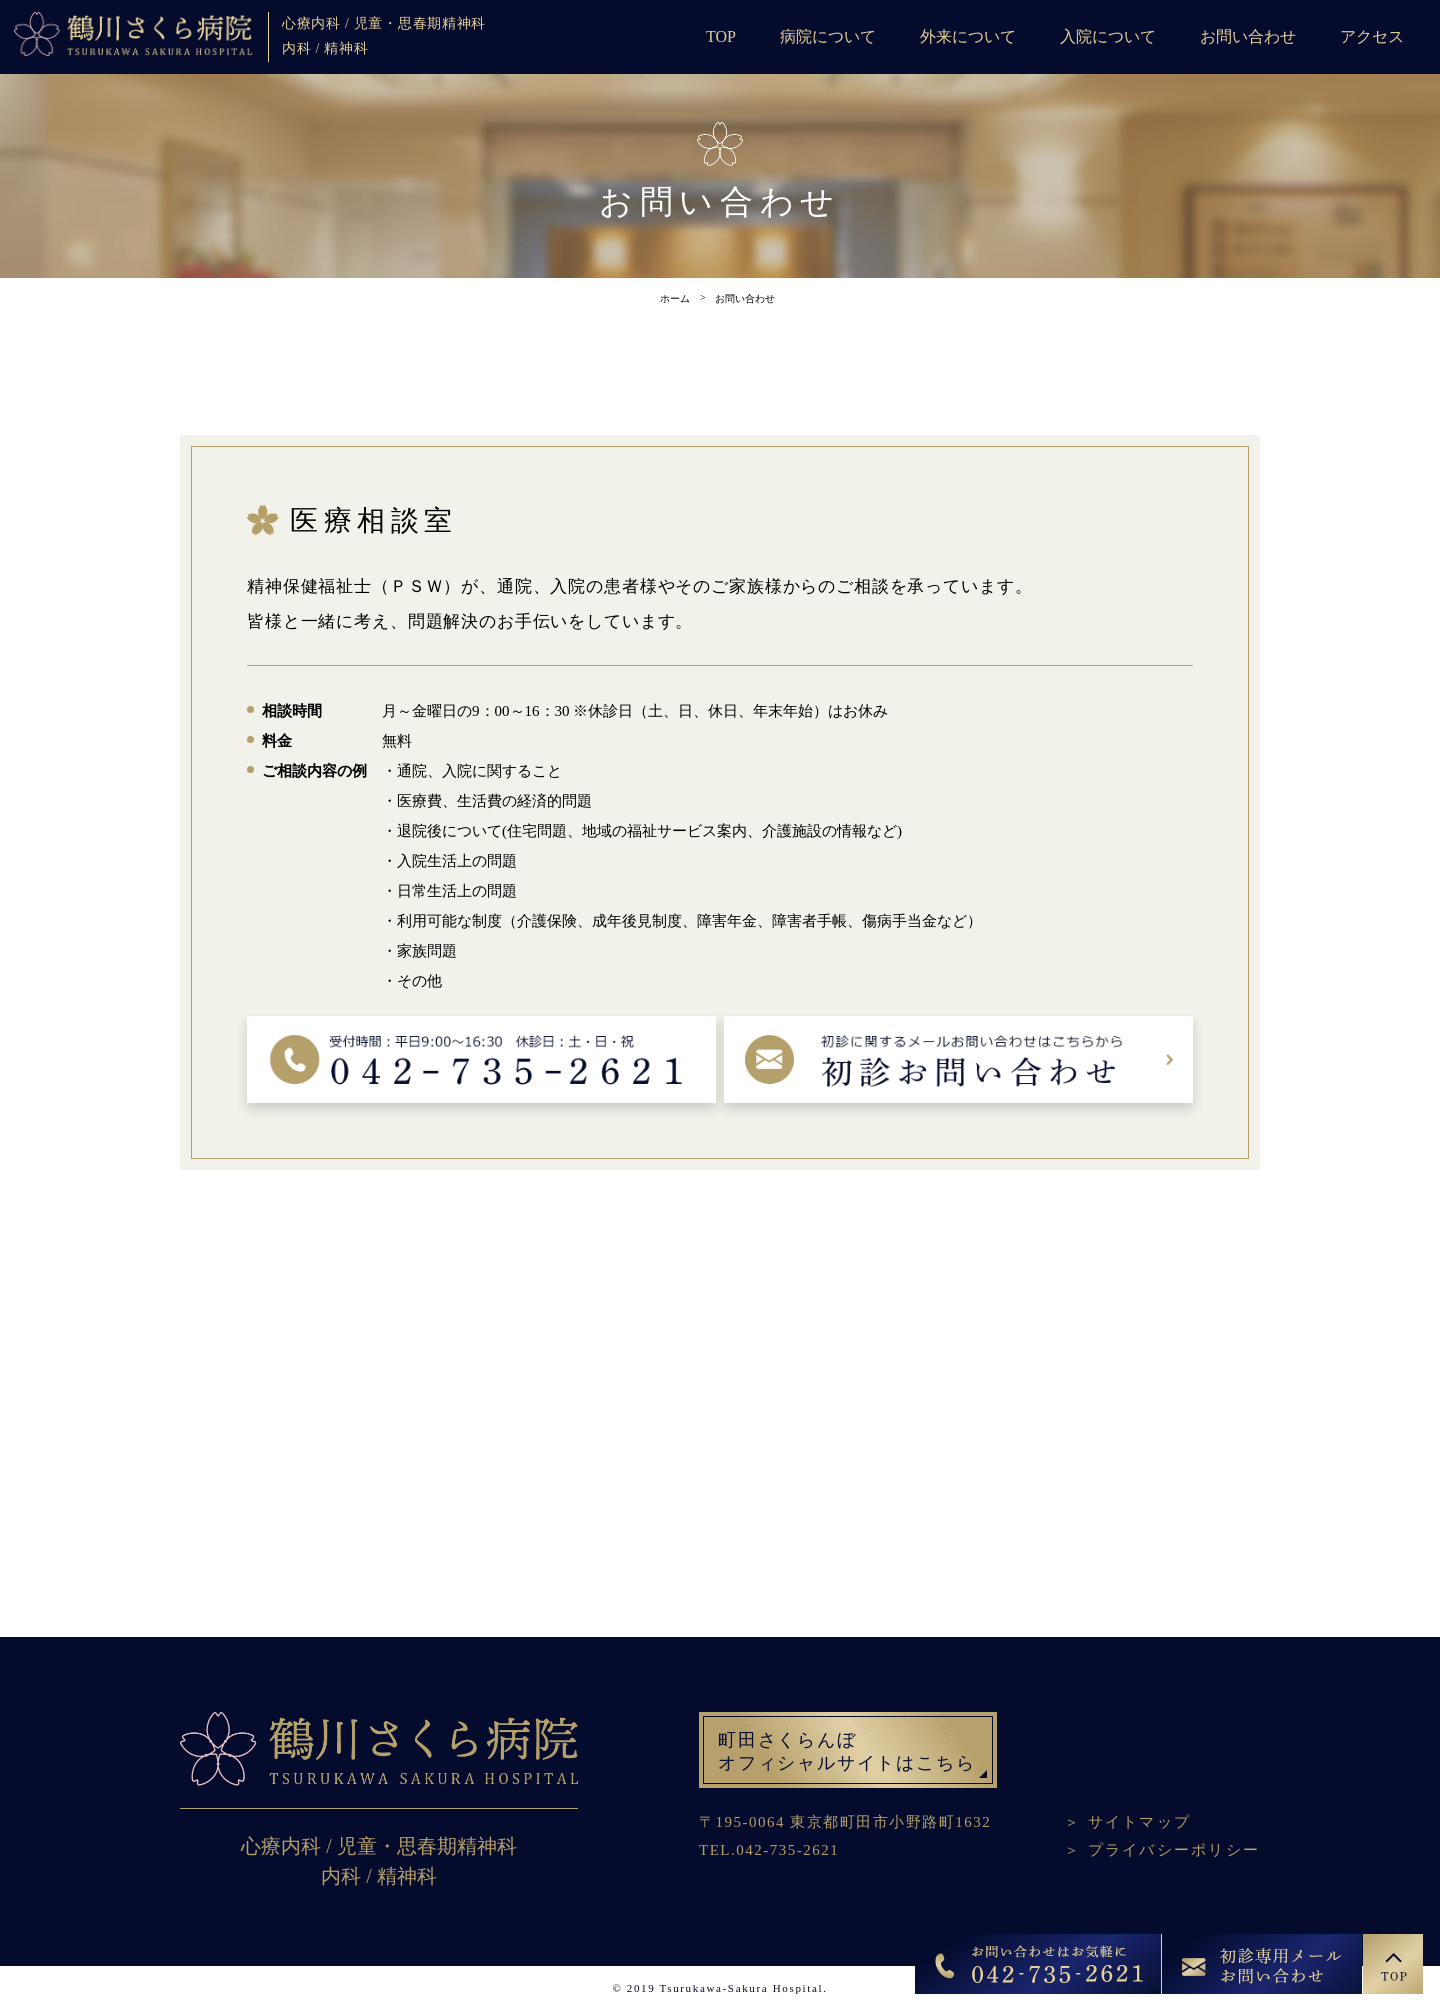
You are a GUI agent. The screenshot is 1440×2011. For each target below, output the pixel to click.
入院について (1108, 36)
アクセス (1372, 36)
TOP (721, 36)
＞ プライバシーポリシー (1162, 1850)
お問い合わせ (1248, 36)
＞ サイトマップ (1127, 1822)
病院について (828, 36)
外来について (968, 36)
